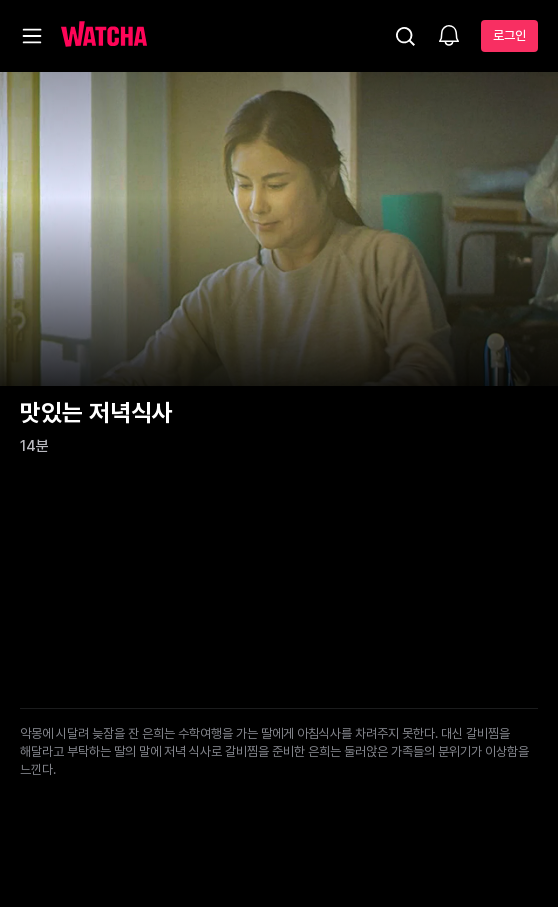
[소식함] (449, 37)
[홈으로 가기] (104, 36)
